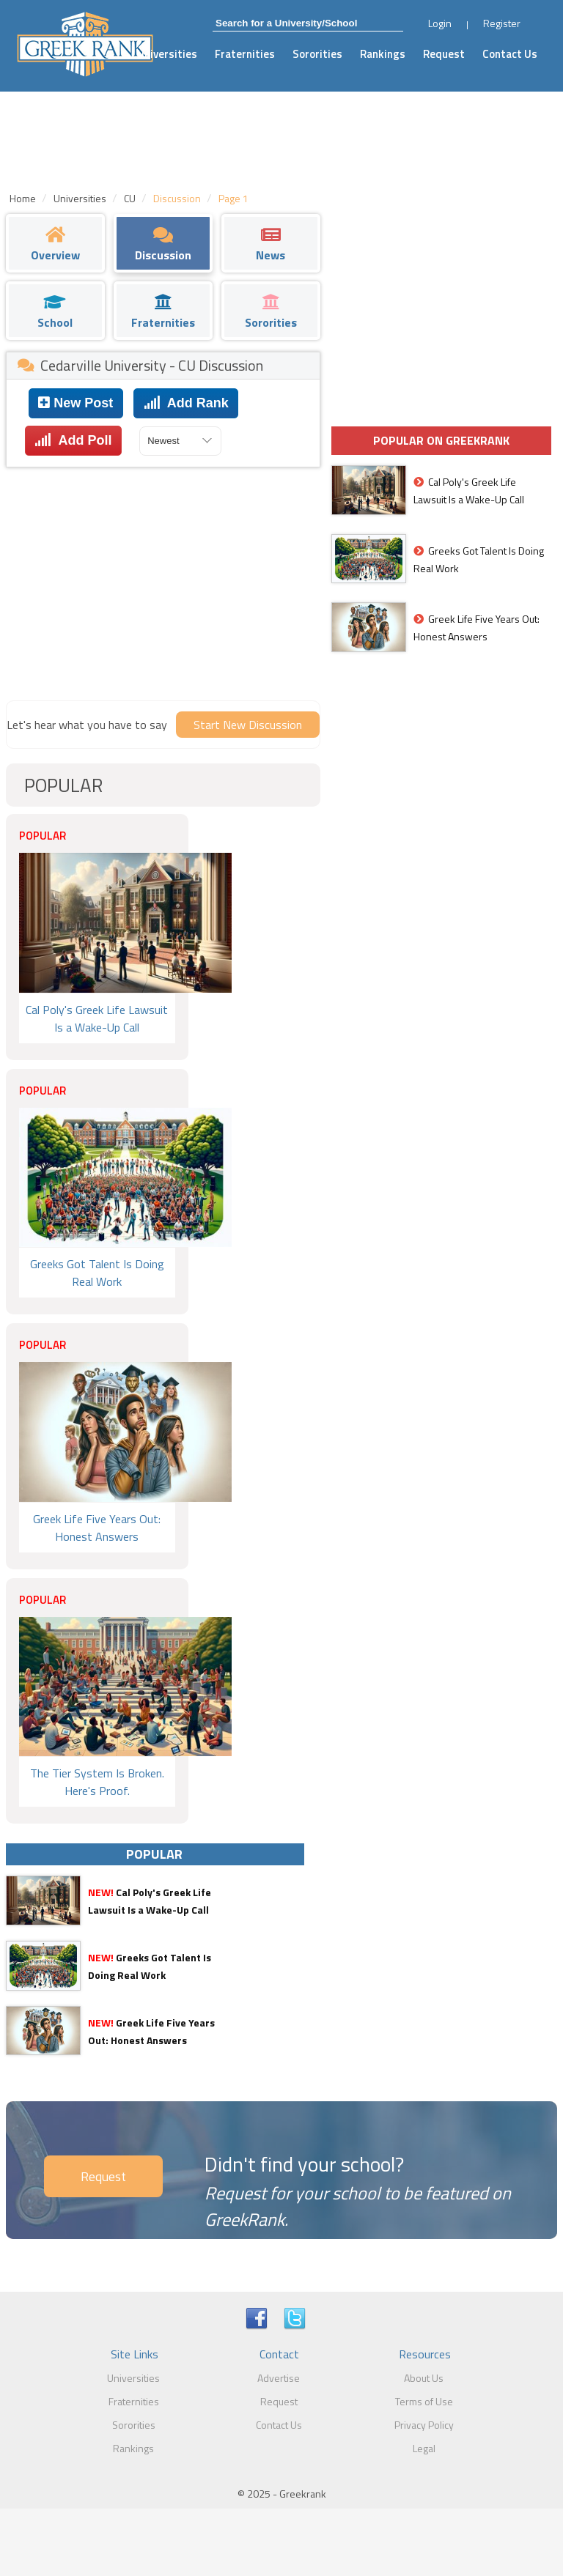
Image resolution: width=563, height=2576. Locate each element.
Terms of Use (424, 2401)
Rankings (382, 53)
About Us (424, 2378)
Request (444, 53)
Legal (424, 2448)
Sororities (317, 53)
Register (501, 23)
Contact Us (509, 53)
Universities (167, 53)
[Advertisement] (163, 579)
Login (440, 23)
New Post (75, 403)
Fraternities (245, 53)
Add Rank (186, 403)
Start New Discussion (248, 724)
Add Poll (72, 440)
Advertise (278, 2378)
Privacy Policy (424, 2424)
